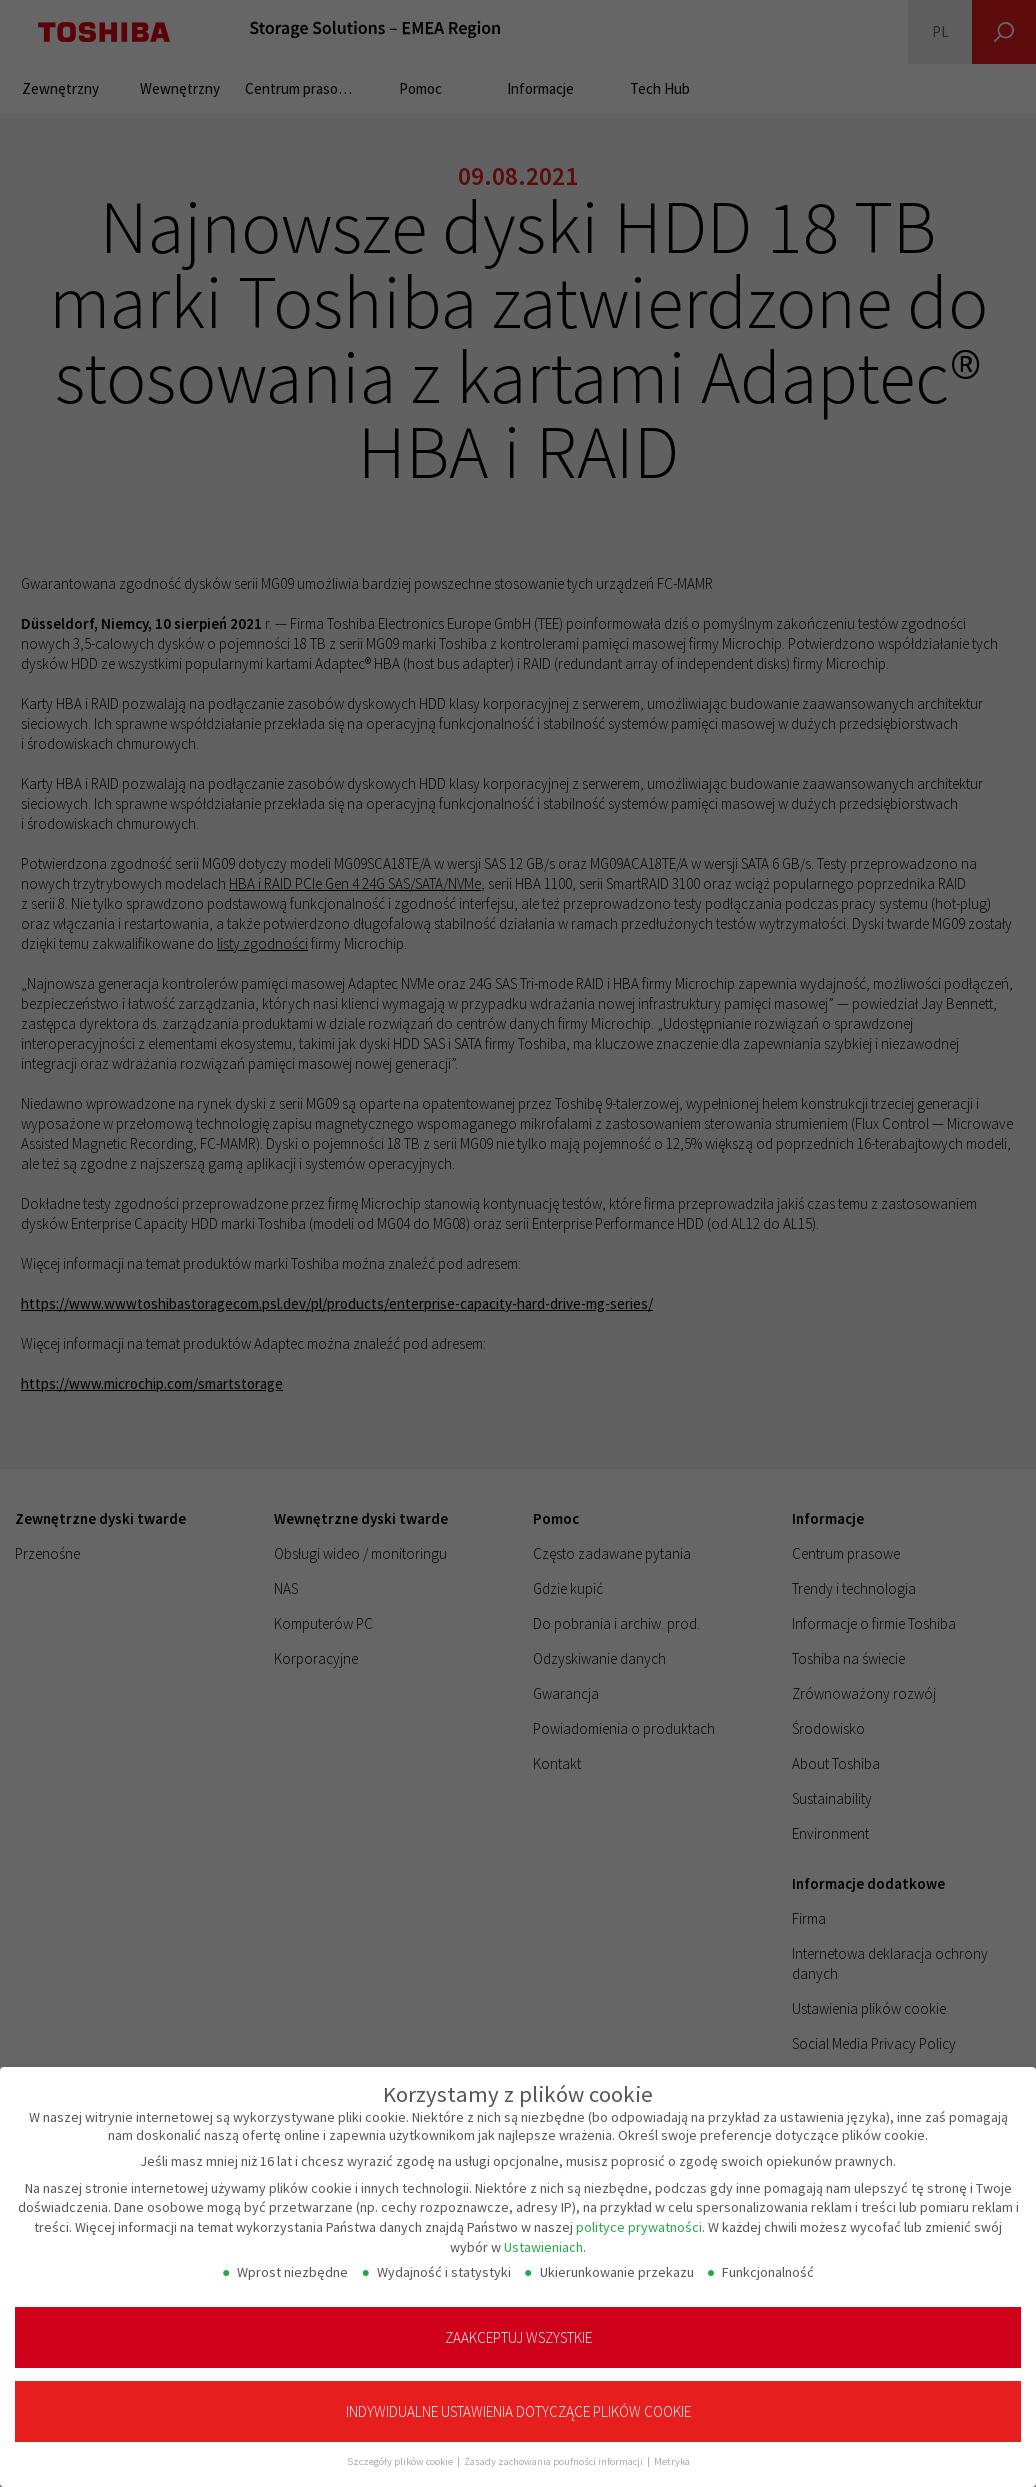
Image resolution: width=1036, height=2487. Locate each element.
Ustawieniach (543, 2227)
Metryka (672, 2442)
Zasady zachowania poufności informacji (554, 2442)
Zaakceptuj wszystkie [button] (518, 2318)
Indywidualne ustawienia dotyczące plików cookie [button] (518, 2392)
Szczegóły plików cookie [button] (401, 2442)
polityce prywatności (639, 2208)
